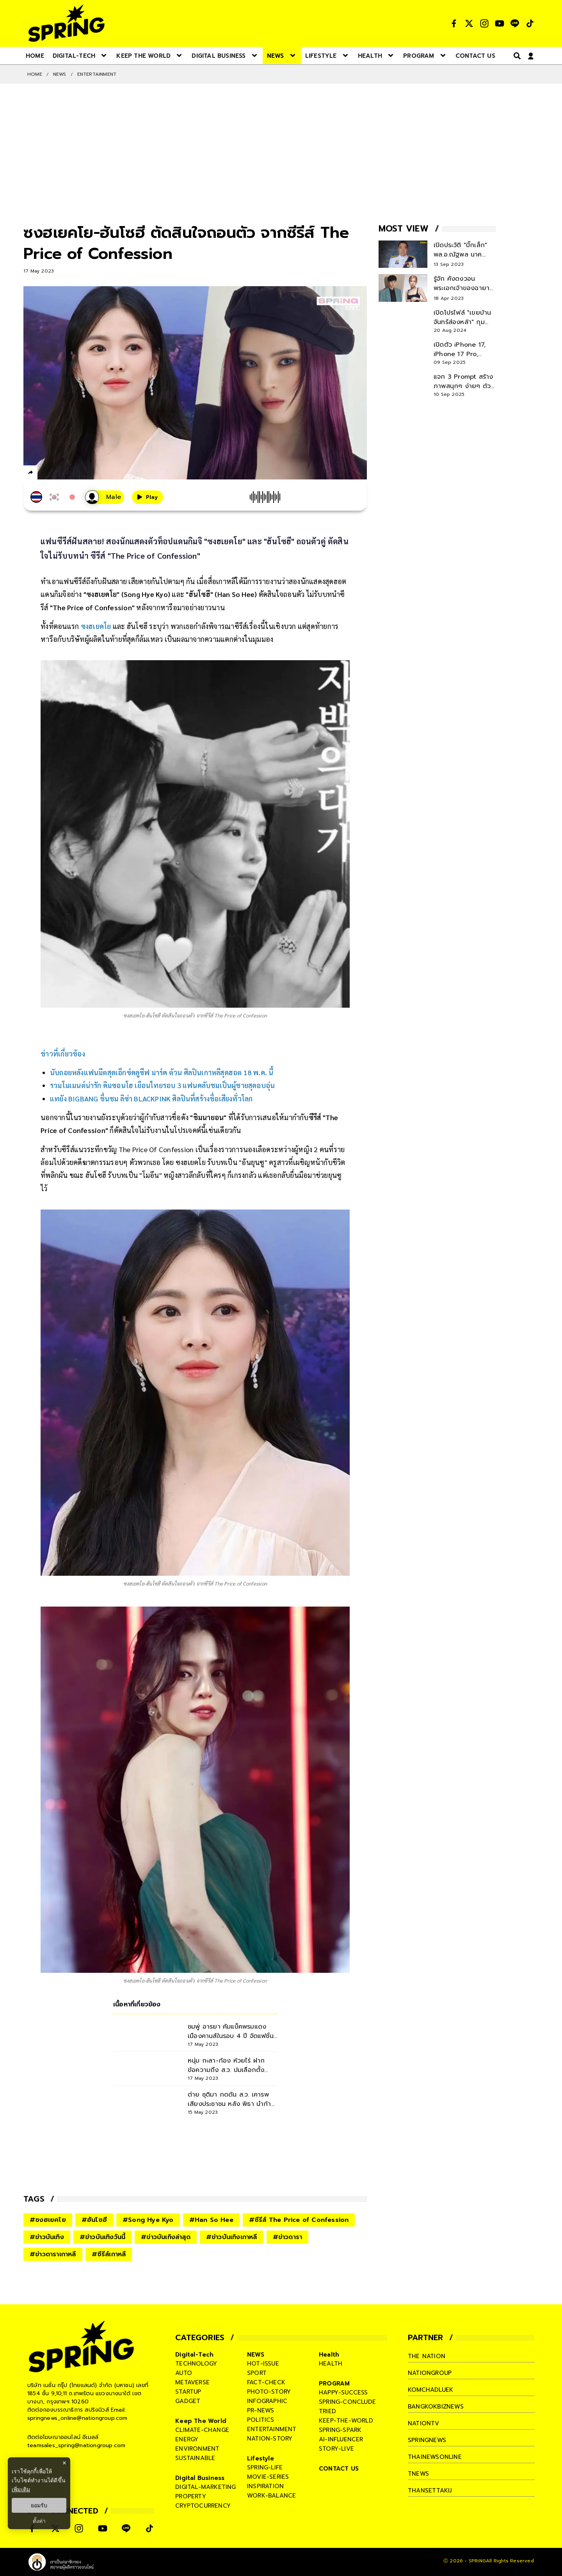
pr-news (260, 2410)
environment (197, 2448)
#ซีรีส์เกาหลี (109, 2254)
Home (34, 74)
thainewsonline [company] (435, 2457)
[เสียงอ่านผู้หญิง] (104, 497)
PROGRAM (334, 2383)
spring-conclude (347, 2402)
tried (327, 2411)
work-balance (271, 2495)
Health (329, 2354)
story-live (336, 2448)
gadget (187, 2401)
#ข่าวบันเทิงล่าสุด (165, 2237)
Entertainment (97, 74)
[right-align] (515, 55)
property (190, 2496)
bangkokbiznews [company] (436, 2406)
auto (183, 2373)
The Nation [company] (426, 2356)
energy (186, 2439)
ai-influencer (341, 2439)
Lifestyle (260, 2458)
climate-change (202, 2430)
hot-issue (263, 2363)
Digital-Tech (194, 2354)
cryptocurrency (203, 2505)
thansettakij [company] (430, 2490)
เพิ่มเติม (21, 2489)
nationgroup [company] (430, 2373)
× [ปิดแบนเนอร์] (64, 2463)
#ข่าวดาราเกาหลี (53, 2254)
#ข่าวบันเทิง (47, 2237)
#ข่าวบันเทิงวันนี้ (102, 2237)
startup (188, 2391)
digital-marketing (205, 2487)
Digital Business (199, 2478)
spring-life (265, 2467)
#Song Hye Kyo (148, 2220)
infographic (267, 2401)
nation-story (269, 2438)
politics (260, 2420)
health (330, 2363)
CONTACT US (339, 2468)
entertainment (272, 2429)
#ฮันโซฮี (94, 2220)
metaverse (192, 2382)
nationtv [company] (423, 2423)
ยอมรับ (39, 2505)
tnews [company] (418, 2473)
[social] (454, 23)
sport (257, 2373)
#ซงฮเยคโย (48, 2220)
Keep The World (200, 2421)
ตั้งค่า (39, 2521)
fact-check (266, 2382)
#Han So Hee (211, 2220)
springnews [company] (427, 2440)
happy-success (343, 2392)
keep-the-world (346, 2420)
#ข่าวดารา (287, 2237)
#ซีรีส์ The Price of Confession (299, 2220)
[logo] (66, 23)
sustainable (195, 2458)
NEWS (59, 74)
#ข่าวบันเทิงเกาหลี (231, 2237)
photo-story (269, 2391)
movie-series (268, 2477)
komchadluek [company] (430, 2389)
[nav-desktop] (35, 55)
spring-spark (340, 2430)
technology (196, 2363)
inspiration (265, 2486)
